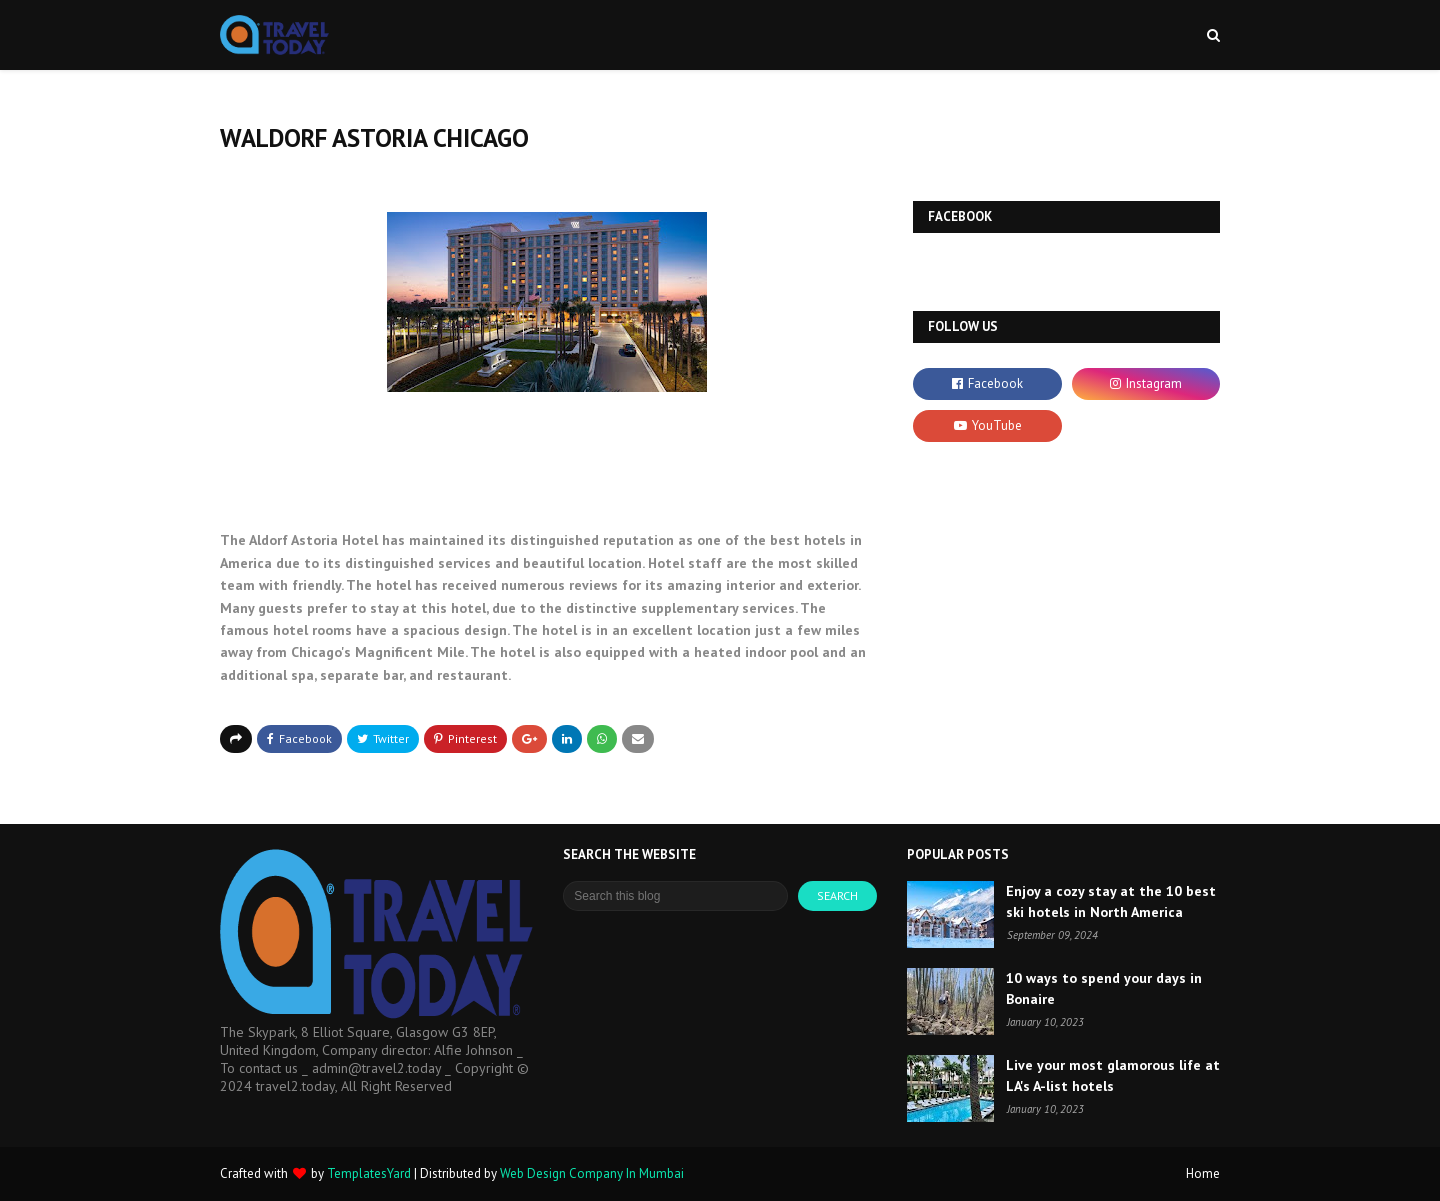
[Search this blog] (675, 896)
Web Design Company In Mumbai (592, 1173)
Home (1203, 1173)
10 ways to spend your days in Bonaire (1104, 988)
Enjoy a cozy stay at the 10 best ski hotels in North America (1111, 901)
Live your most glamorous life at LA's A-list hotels (1113, 1075)
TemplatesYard (369, 1173)
